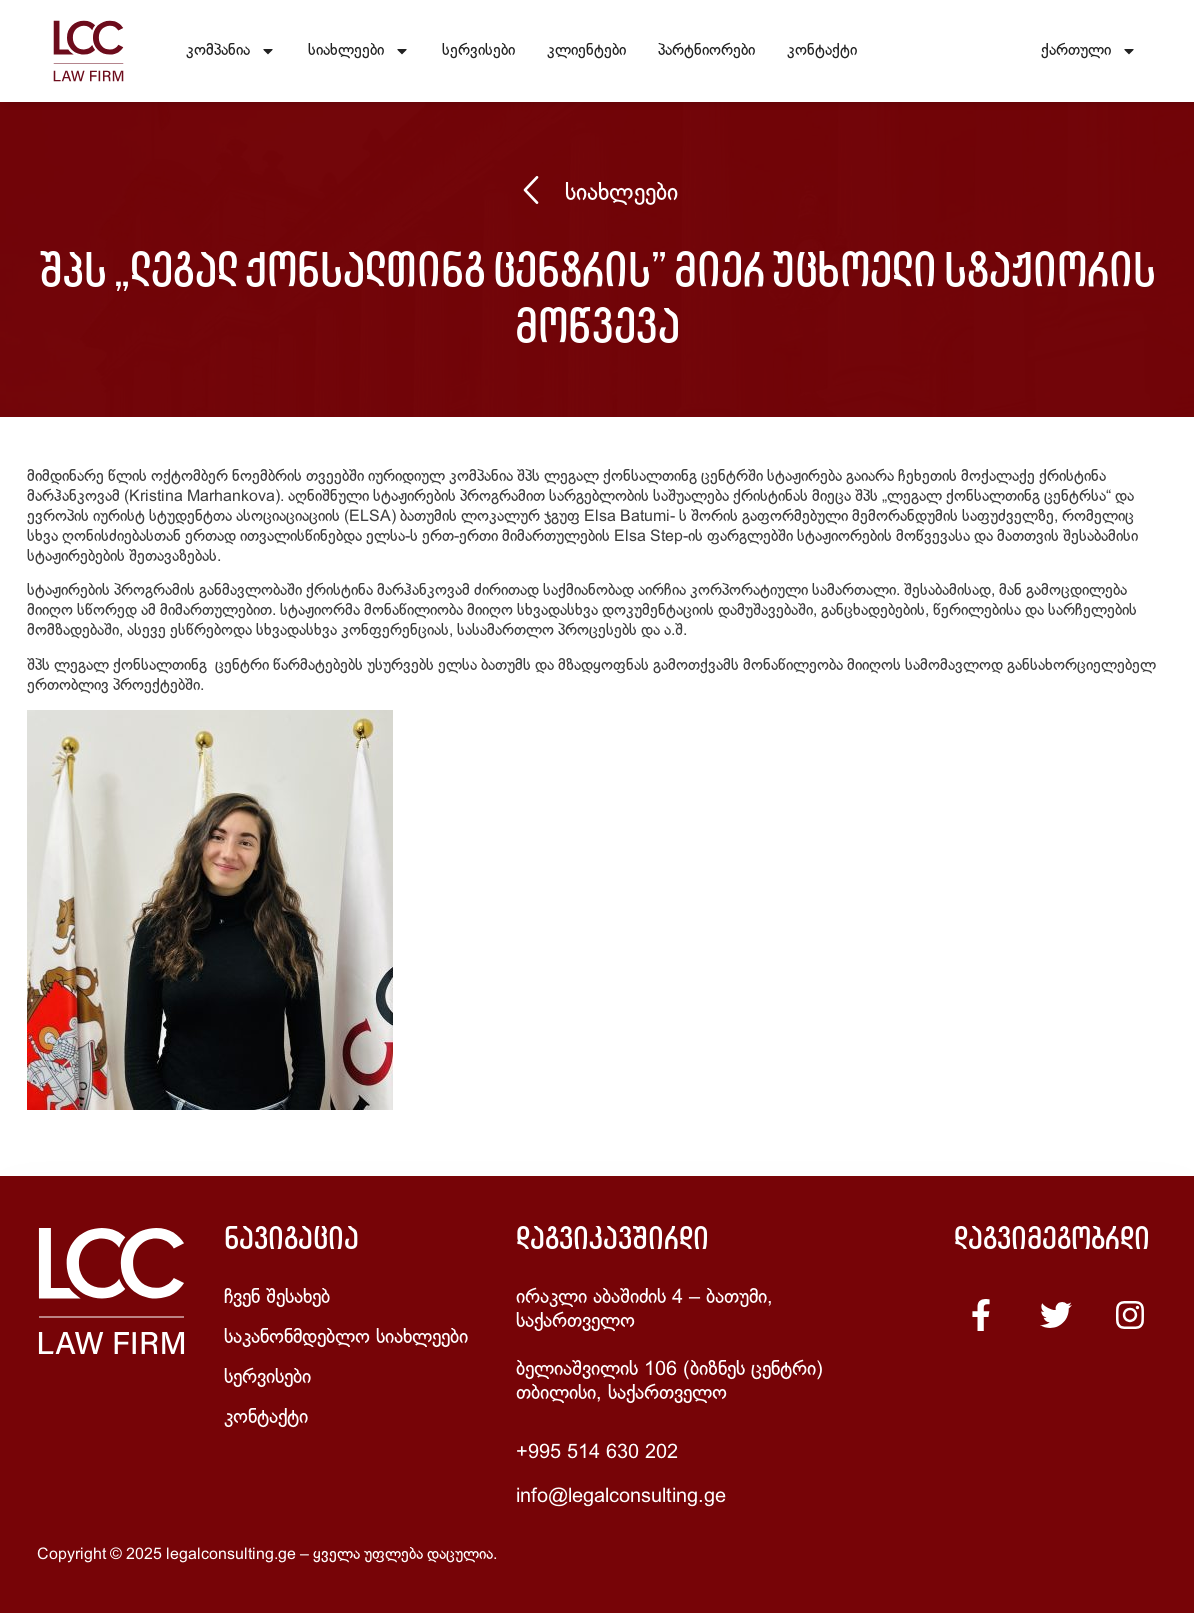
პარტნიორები (706, 50)
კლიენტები (586, 50)
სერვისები (478, 50)
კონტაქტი (822, 50)
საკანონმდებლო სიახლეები (346, 1337)
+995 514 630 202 (597, 1452)
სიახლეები (359, 51)
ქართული (1089, 51)
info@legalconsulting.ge (621, 1496)
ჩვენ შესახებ (277, 1297)
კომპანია (231, 51)
